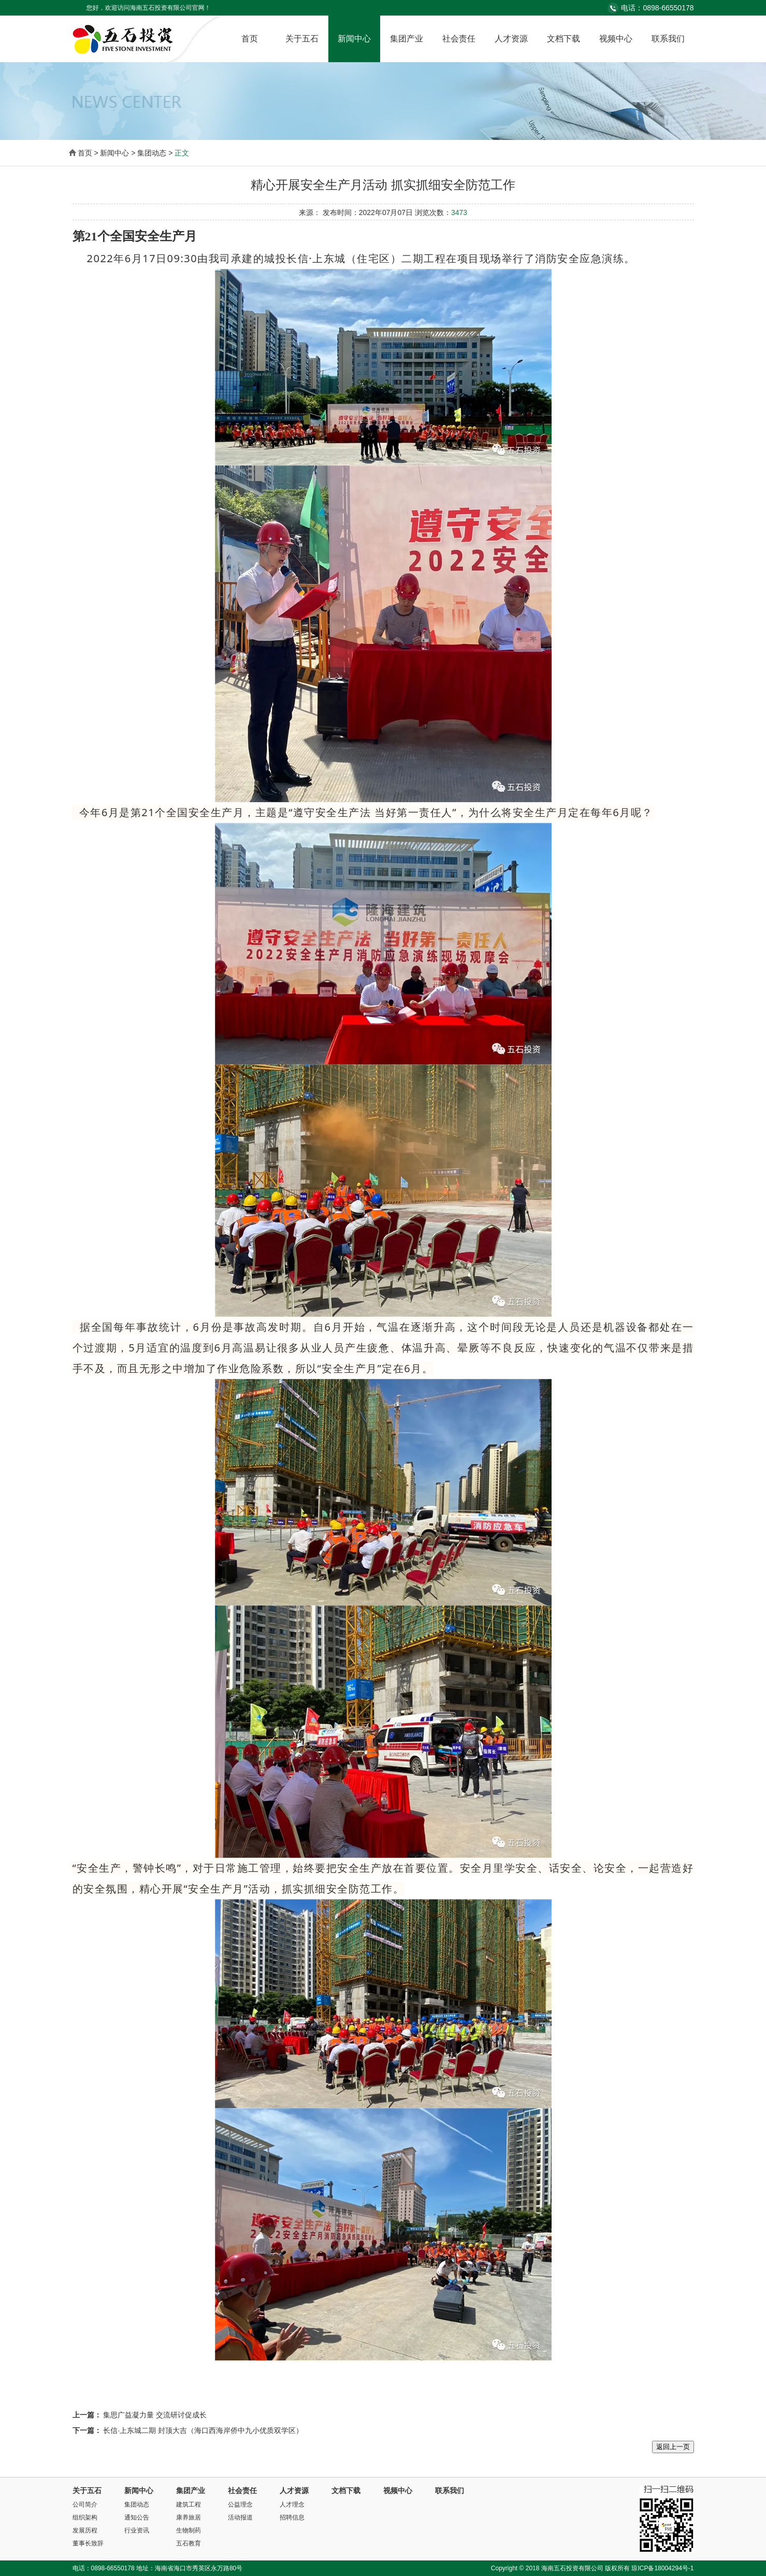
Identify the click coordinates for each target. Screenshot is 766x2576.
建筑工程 (188, 2504)
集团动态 (136, 2504)
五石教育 (188, 2543)
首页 (249, 38)
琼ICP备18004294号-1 (662, 2568)
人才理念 (292, 2504)
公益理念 (240, 2504)
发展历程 (85, 2530)
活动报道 (240, 2517)
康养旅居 (188, 2517)
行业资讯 (136, 2530)
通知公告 (136, 2517)
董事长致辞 (88, 2543)
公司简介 (85, 2504)
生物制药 (188, 2530)
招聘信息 (292, 2517)
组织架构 (85, 2517)
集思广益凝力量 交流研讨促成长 (155, 2415)
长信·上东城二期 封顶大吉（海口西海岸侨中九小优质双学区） (203, 2430)
